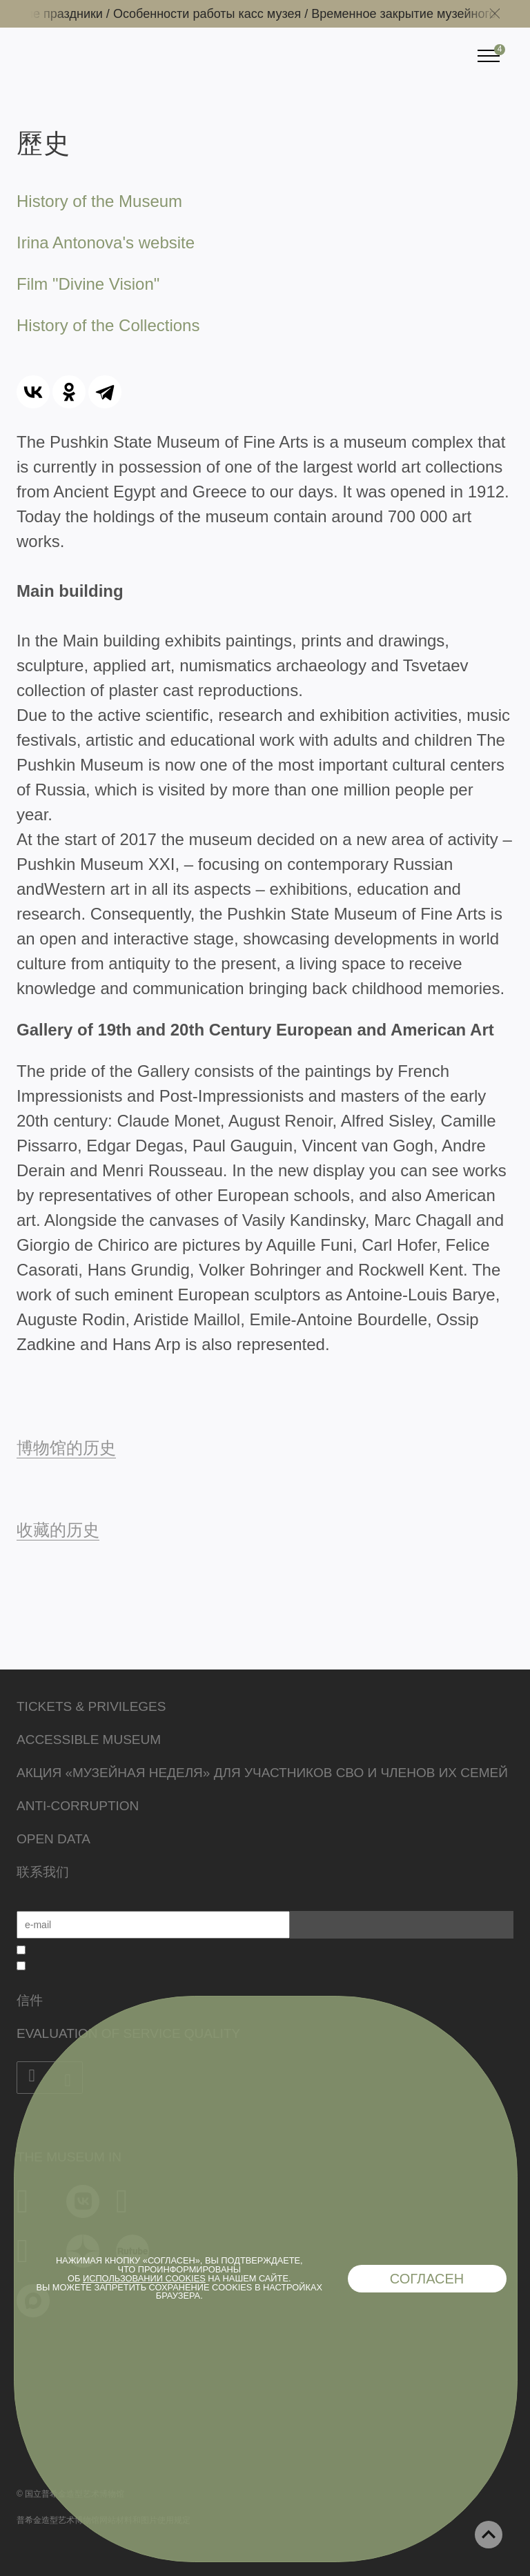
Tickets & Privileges (91, 1706)
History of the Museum (99, 201)
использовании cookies (144, 2278)
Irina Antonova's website (106, 242)
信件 (30, 2000)
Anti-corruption (78, 1806)
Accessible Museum (89, 1739)
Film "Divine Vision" (88, 284)
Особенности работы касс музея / (220, 14)
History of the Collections (108, 325)
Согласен (427, 2278)
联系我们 (43, 1872)
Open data (53, 1839)
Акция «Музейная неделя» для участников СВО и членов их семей (262, 1772)
